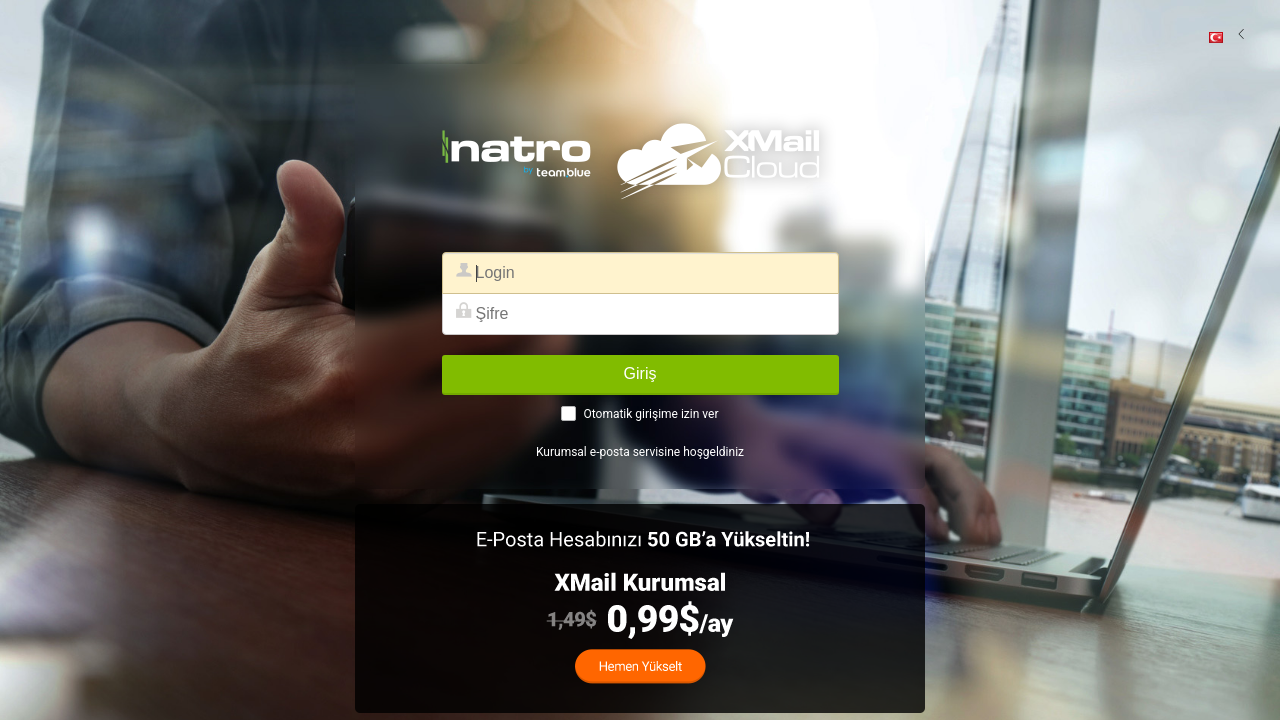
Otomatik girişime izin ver (650, 414)
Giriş (640, 373)
